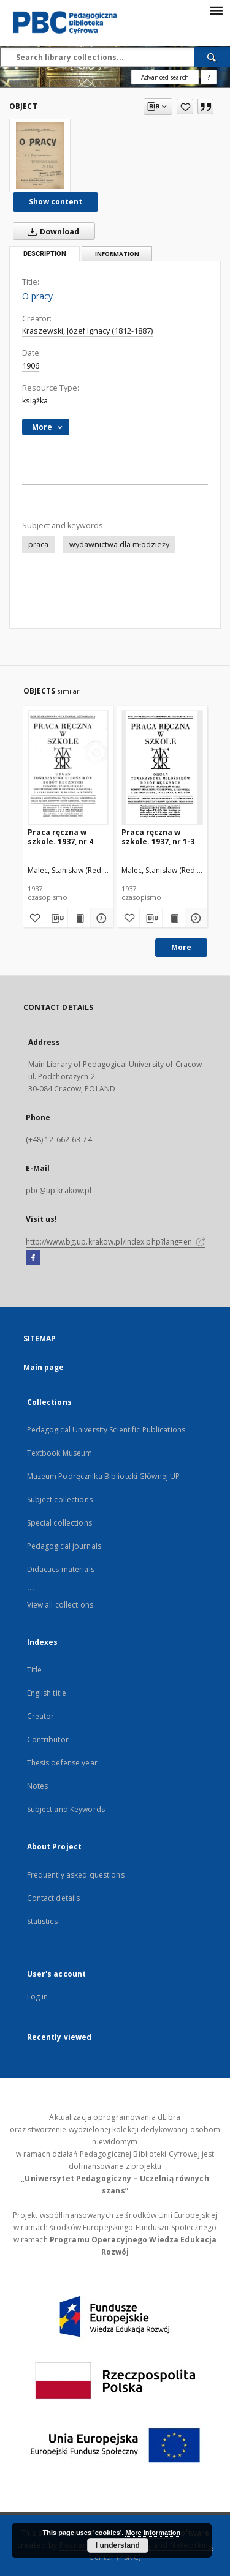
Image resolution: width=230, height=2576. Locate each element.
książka (35, 400)
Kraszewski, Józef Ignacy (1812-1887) (87, 331)
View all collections (60, 1605)
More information (152, 2532)
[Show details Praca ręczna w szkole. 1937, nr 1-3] (194, 918)
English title (47, 1693)
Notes (37, 1786)
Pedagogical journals (64, 1546)
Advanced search (165, 77)
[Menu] (216, 10)
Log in (37, 1996)
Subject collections (60, 1499)
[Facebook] (33, 1258)
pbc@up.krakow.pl (59, 1190)
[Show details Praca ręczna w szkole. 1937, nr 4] (100, 918)
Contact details (53, 1898)
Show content (55, 202)
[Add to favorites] (185, 106)
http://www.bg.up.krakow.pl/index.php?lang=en (115, 1242)
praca (38, 544)
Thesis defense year (62, 1763)
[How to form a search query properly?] (209, 77)
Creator (41, 1716)
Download (51, 231)
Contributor (48, 1739)
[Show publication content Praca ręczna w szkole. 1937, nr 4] (79, 918)
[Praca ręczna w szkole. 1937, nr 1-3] (162, 767)
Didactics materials (60, 1569)
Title (34, 1669)
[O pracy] (40, 155)
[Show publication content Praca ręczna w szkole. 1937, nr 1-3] (174, 918)
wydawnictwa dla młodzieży (119, 544)
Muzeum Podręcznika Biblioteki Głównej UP (103, 1476)
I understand (118, 2545)
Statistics (42, 1921)
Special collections (59, 1523)
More (181, 947)
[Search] (212, 57)
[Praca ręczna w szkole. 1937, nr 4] (68, 767)
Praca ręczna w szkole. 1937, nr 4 (60, 836)
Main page (43, 1367)
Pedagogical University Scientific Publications (106, 1430)
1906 (30, 366)
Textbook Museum (60, 1453)
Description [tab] (44, 254)
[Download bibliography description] (56, 918)
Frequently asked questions (76, 1875)
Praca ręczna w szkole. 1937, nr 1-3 (157, 836)
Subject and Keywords (66, 1809)
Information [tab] (117, 254)
